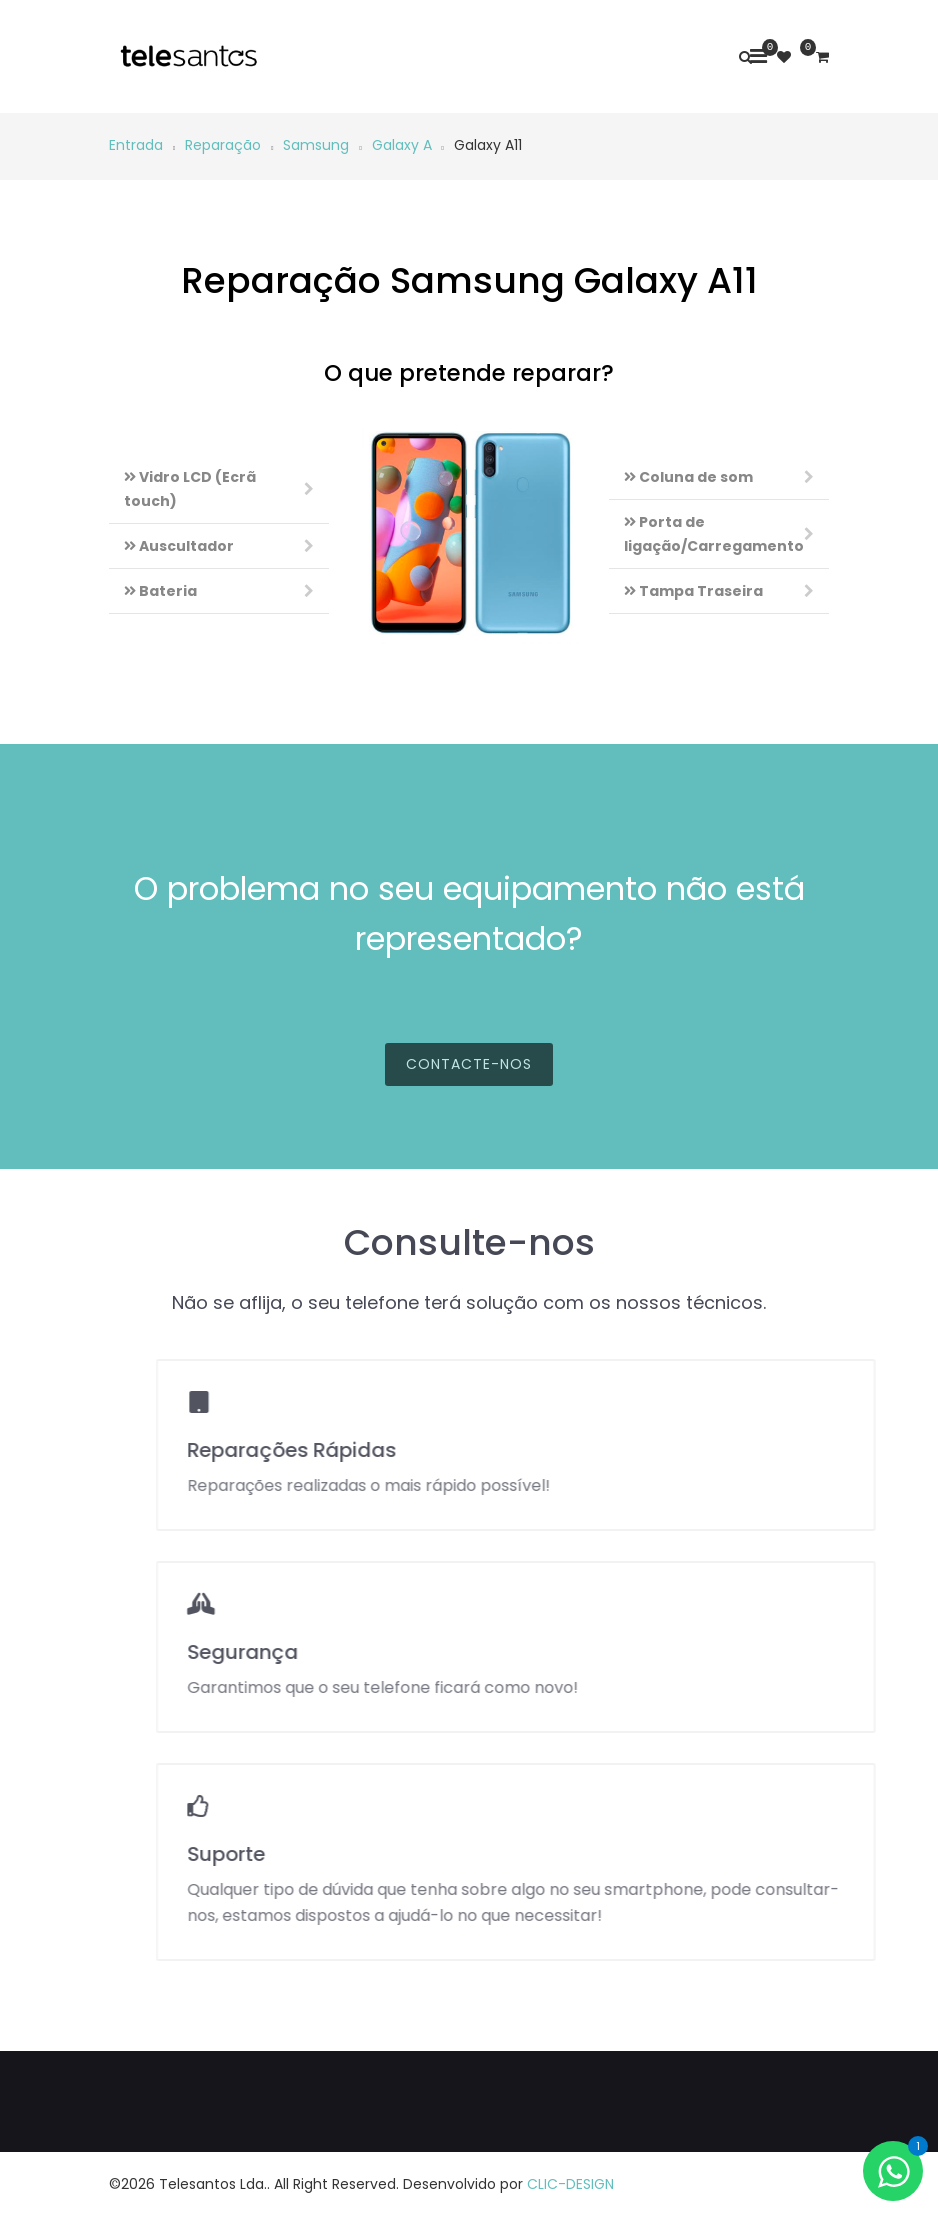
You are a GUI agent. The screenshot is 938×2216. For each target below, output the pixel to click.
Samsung (316, 145)
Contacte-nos (469, 1085)
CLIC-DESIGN (570, 2184)
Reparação (223, 145)
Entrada (136, 145)
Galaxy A (402, 145)
